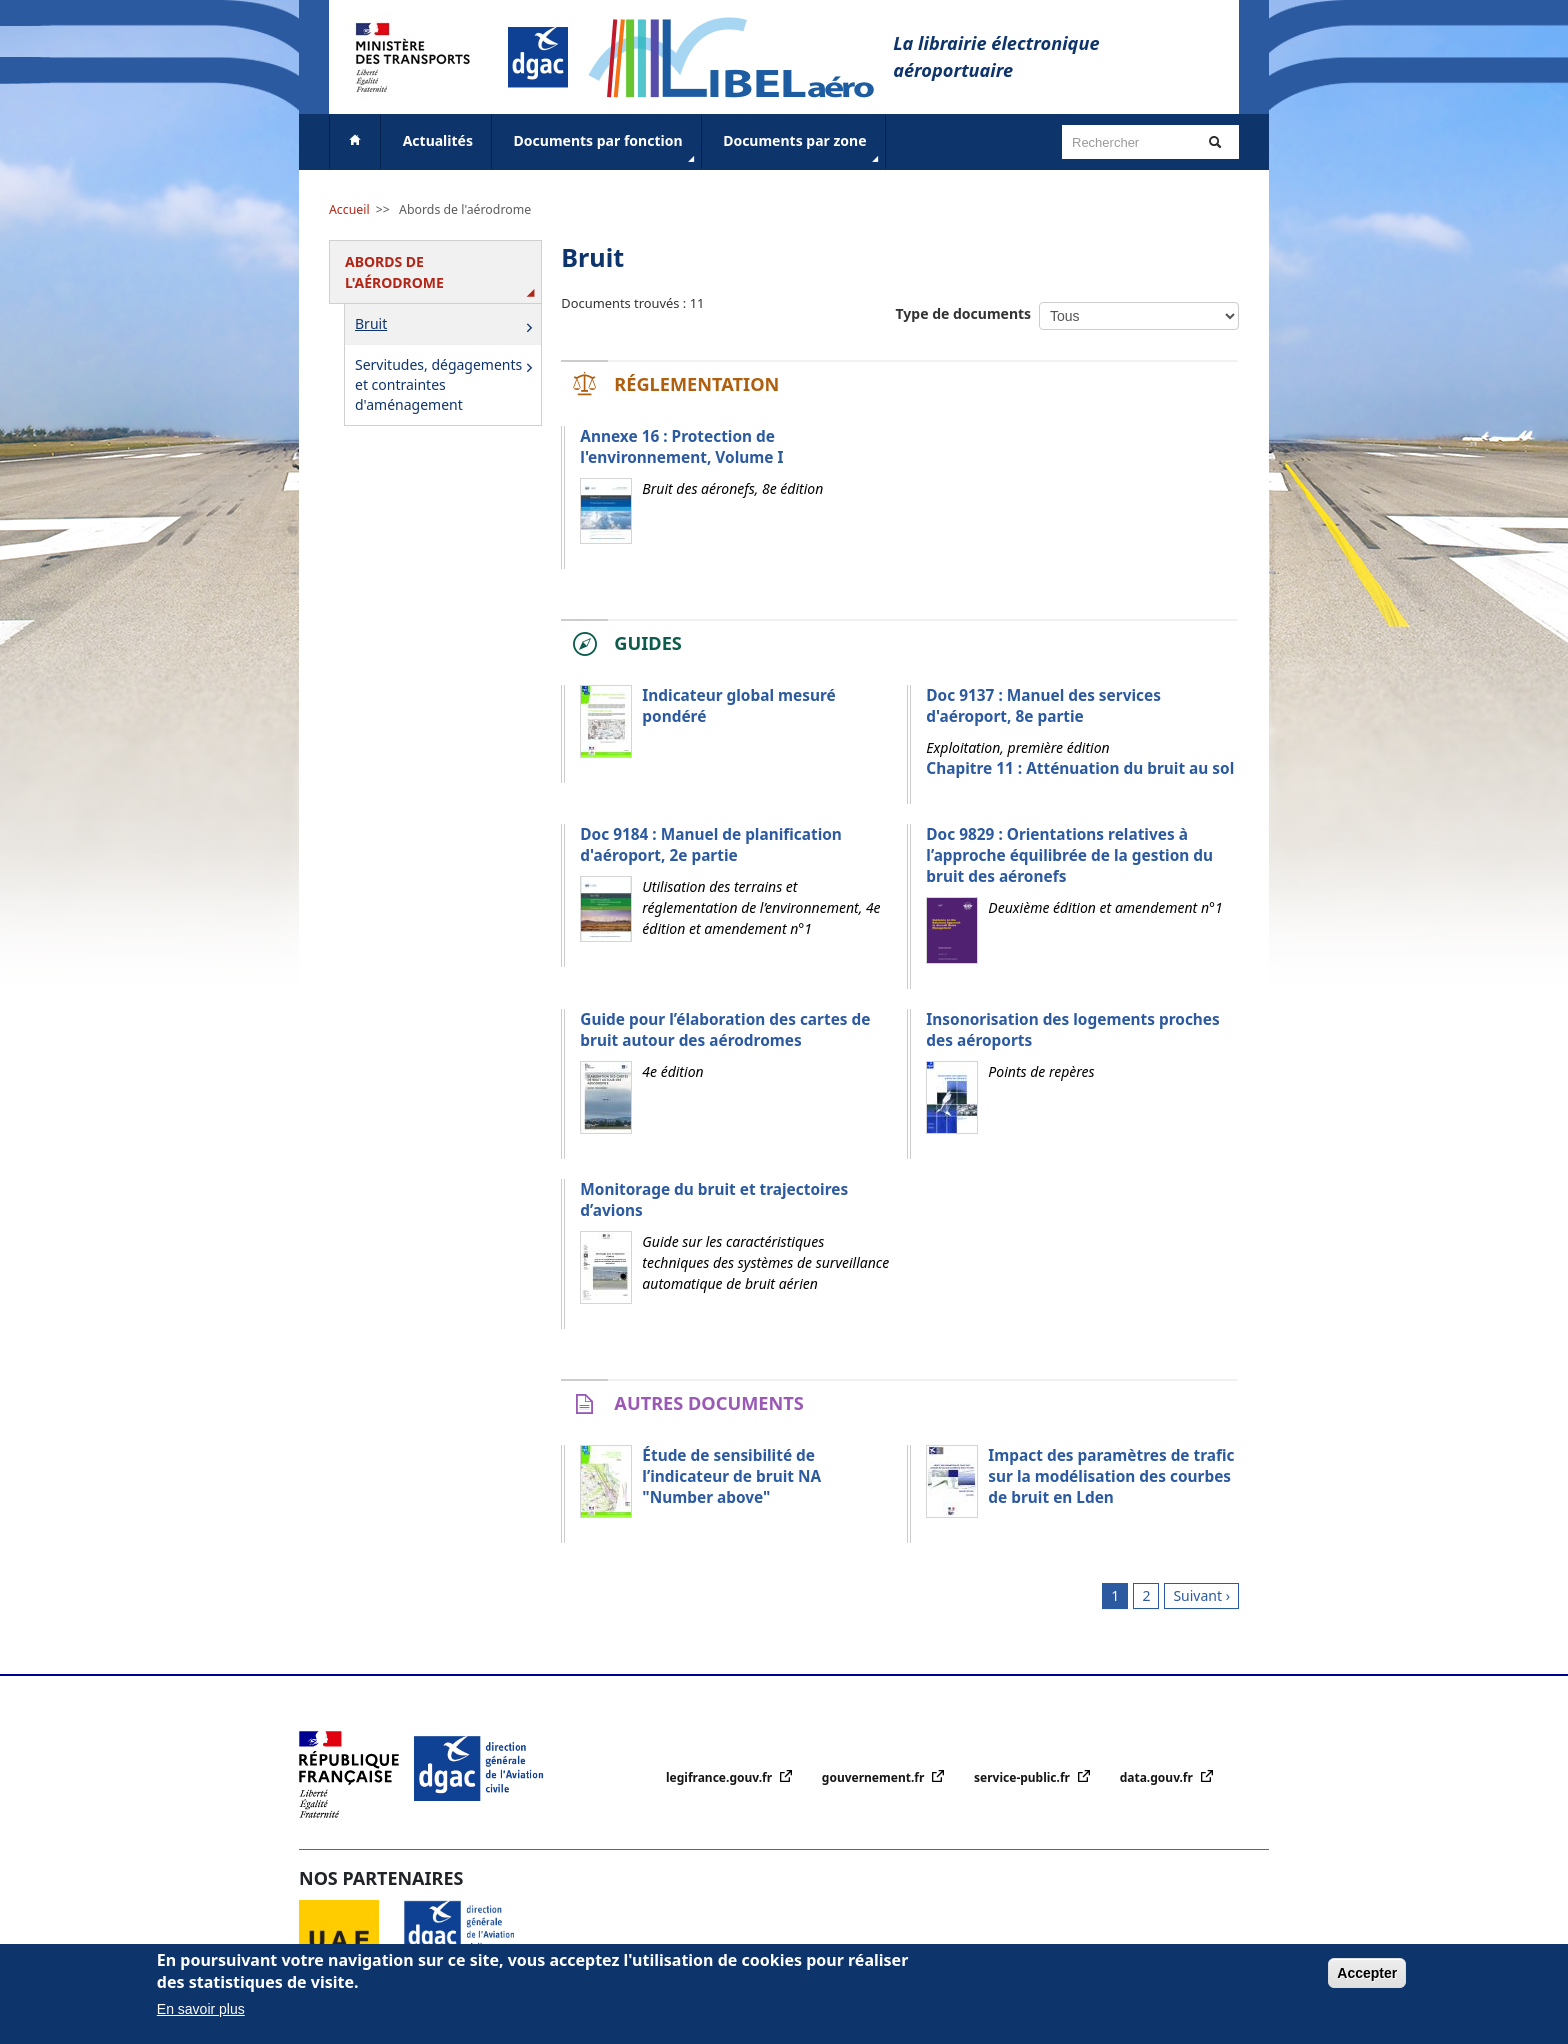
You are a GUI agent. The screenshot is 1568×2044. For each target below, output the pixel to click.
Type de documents (964, 313)
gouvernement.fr (875, 1777)
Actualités (438, 140)
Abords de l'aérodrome (465, 209)
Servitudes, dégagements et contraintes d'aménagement (447, 384)
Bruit (447, 326)
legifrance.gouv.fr (720, 1777)
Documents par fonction (606, 149)
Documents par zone (802, 149)
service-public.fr (1023, 1777)
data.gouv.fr (1158, 1777)
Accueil (349, 209)
